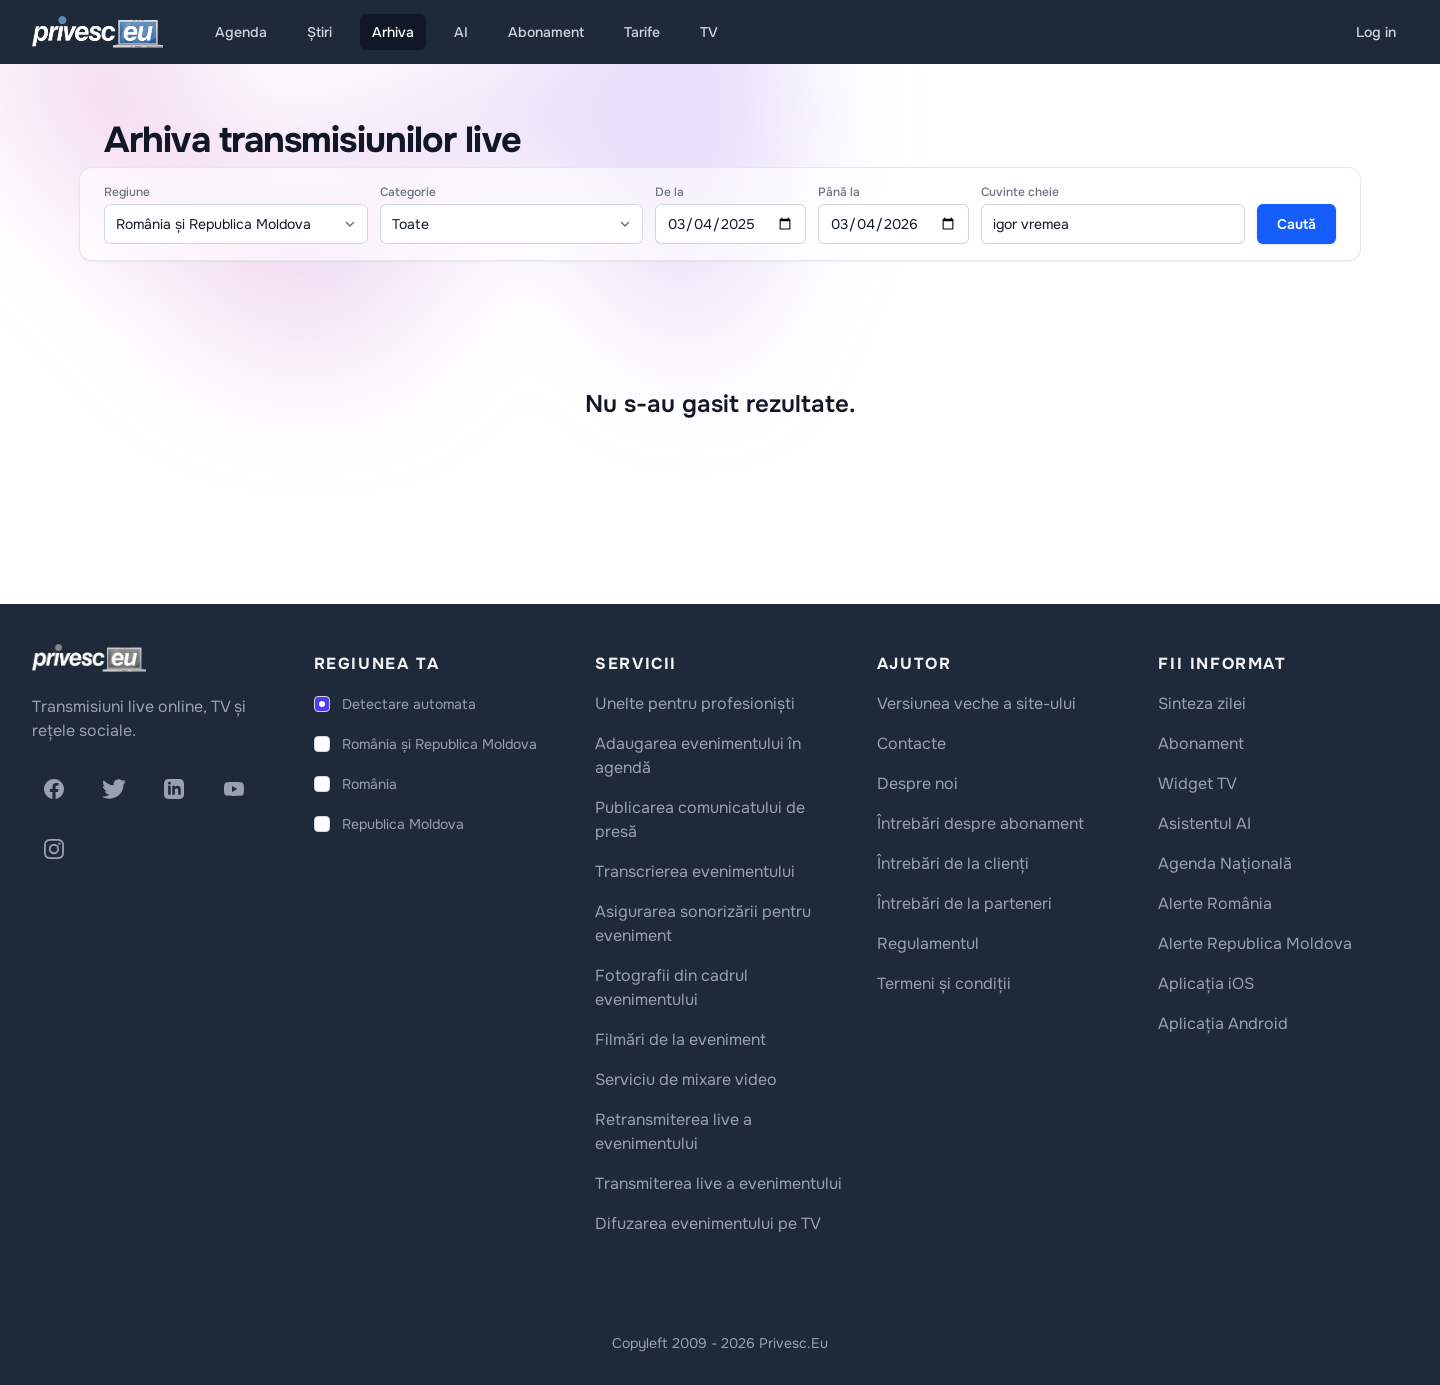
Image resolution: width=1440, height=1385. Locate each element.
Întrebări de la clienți (953, 863)
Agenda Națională (1225, 863)
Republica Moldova (403, 824)
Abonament (546, 32)
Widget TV (1197, 783)
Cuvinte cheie (1020, 192)
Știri (319, 32)
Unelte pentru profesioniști (695, 703)
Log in (1376, 32)
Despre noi (917, 783)
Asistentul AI (1204, 823)
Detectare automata (409, 704)
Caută (1296, 224)
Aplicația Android (1223, 1023)
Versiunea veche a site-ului (976, 703)
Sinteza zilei (1202, 703)
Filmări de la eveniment (680, 1039)
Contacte (911, 743)
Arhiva (393, 32)
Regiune (127, 192)
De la (669, 192)
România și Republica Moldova (439, 744)
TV (709, 32)
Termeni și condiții (944, 983)
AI (461, 32)
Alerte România (1215, 903)
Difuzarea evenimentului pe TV (708, 1223)
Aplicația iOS (1206, 983)
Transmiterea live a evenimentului (718, 1183)
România (369, 784)
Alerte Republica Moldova (1255, 943)
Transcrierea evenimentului (695, 871)
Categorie (408, 192)
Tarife (642, 32)
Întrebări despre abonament (980, 823)
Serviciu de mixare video (686, 1079)
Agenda (241, 32)
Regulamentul (928, 943)
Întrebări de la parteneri (964, 903)
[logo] (89, 658)
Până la (839, 192)
